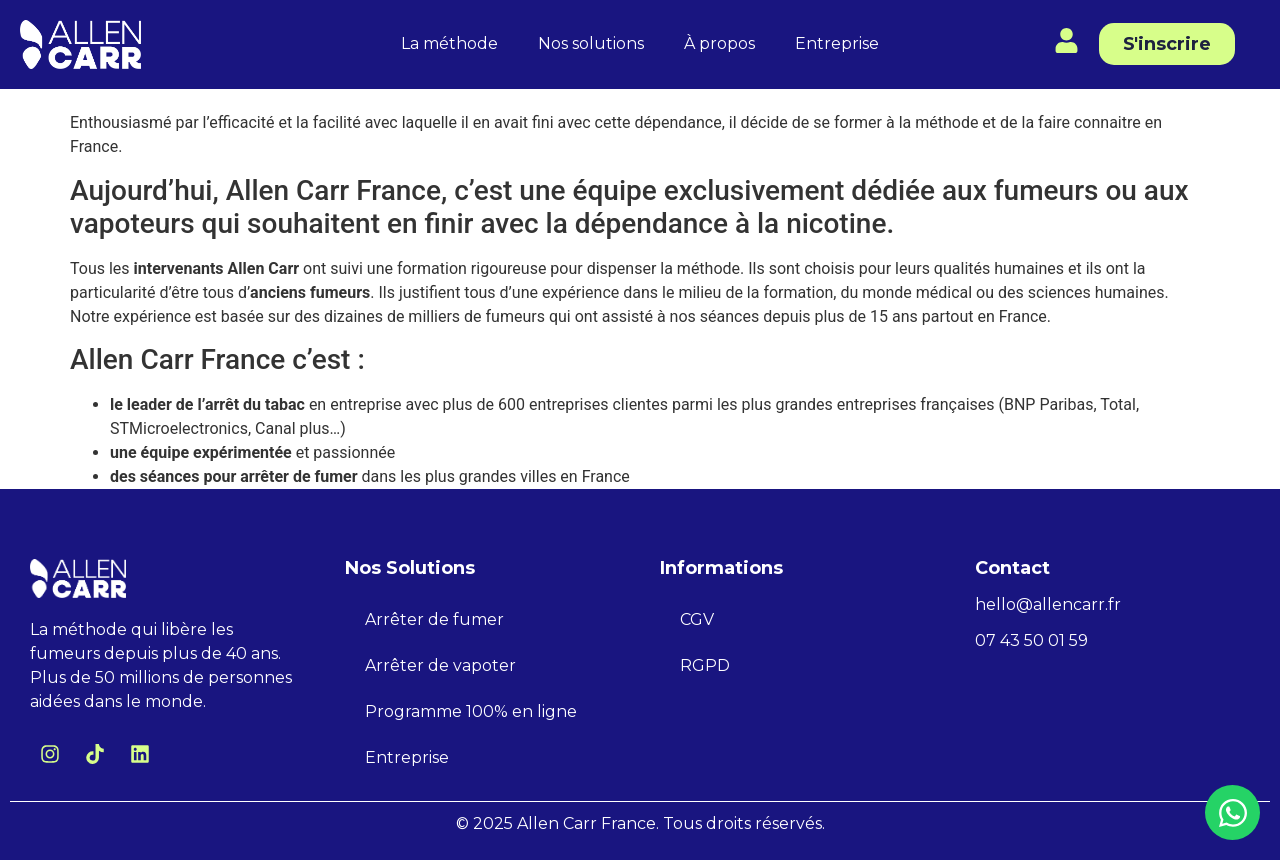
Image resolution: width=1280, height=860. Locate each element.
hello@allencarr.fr (1048, 604)
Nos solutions (591, 43)
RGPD (705, 665)
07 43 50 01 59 (1031, 640)
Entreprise (837, 43)
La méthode (449, 43)
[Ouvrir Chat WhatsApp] (1232, 812)
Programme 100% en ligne (471, 711)
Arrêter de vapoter (440, 665)
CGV (697, 619)
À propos (719, 43)
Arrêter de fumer (434, 619)
